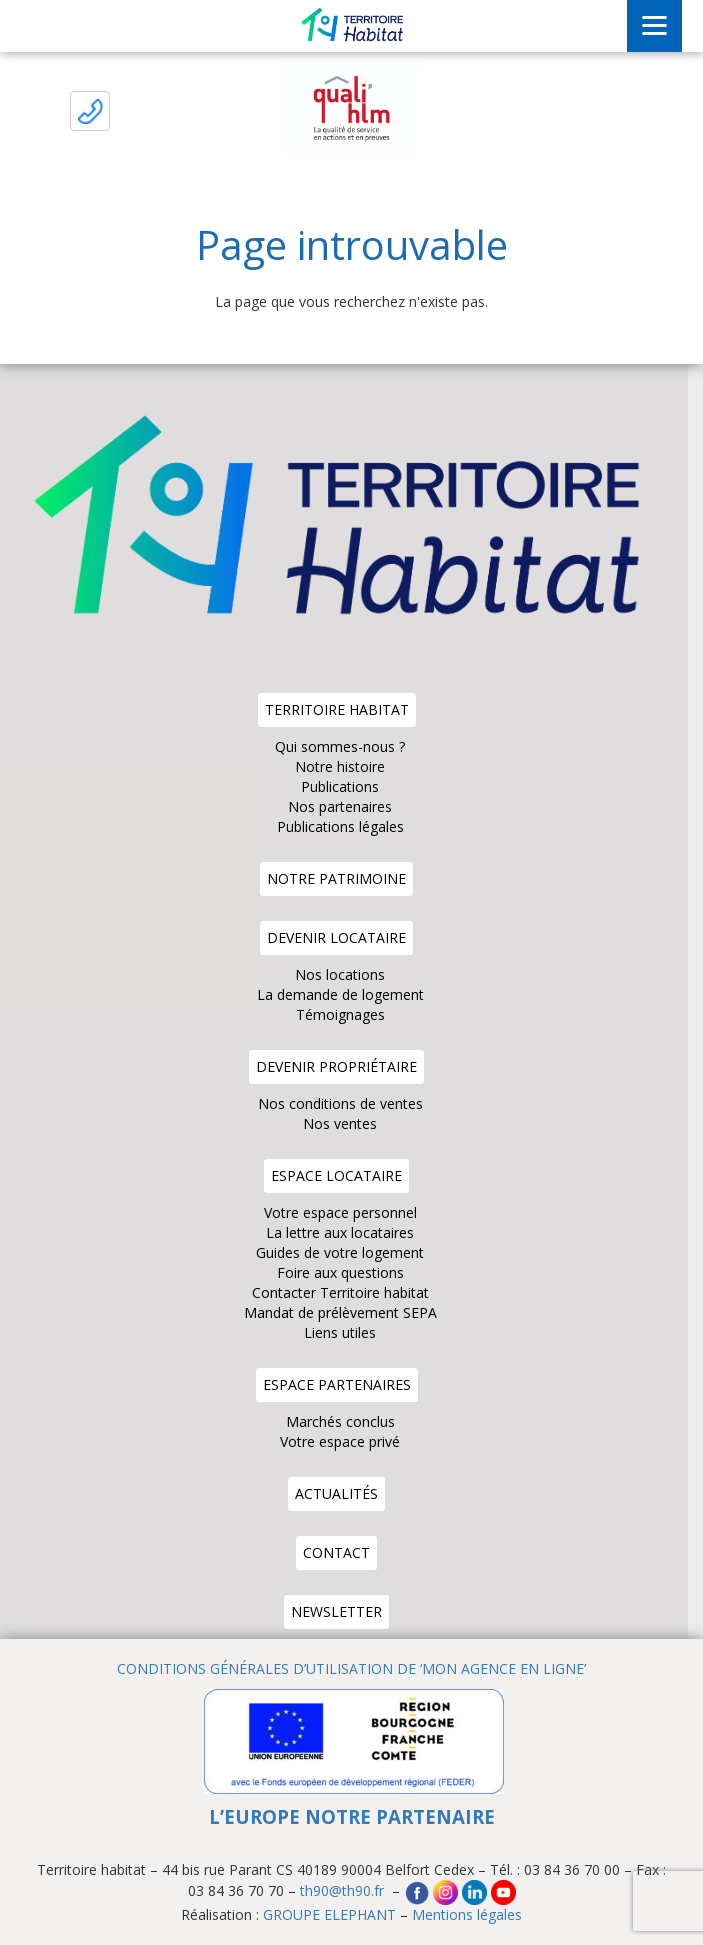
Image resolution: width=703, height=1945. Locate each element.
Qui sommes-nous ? (340, 746)
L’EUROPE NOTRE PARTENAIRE (352, 1816)
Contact (336, 1552)
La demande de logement (340, 994)
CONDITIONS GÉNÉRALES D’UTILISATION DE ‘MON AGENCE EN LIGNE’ (351, 1668)
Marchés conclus (340, 1421)
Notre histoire (340, 766)
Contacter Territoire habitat (340, 1292)
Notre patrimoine (336, 878)
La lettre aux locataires (340, 1232)
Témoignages (340, 1014)
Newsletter (336, 1611)
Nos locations (340, 974)
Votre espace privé (340, 1441)
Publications (340, 786)
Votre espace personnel (340, 1212)
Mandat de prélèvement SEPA (340, 1312)
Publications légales (340, 826)
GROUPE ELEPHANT (329, 1914)
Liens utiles (340, 1332)
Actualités (336, 1493)
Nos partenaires (340, 806)
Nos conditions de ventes (340, 1103)
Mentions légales (467, 1914)
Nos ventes (340, 1123)
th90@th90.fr (344, 1891)
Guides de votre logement (340, 1252)
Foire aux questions (340, 1272)
